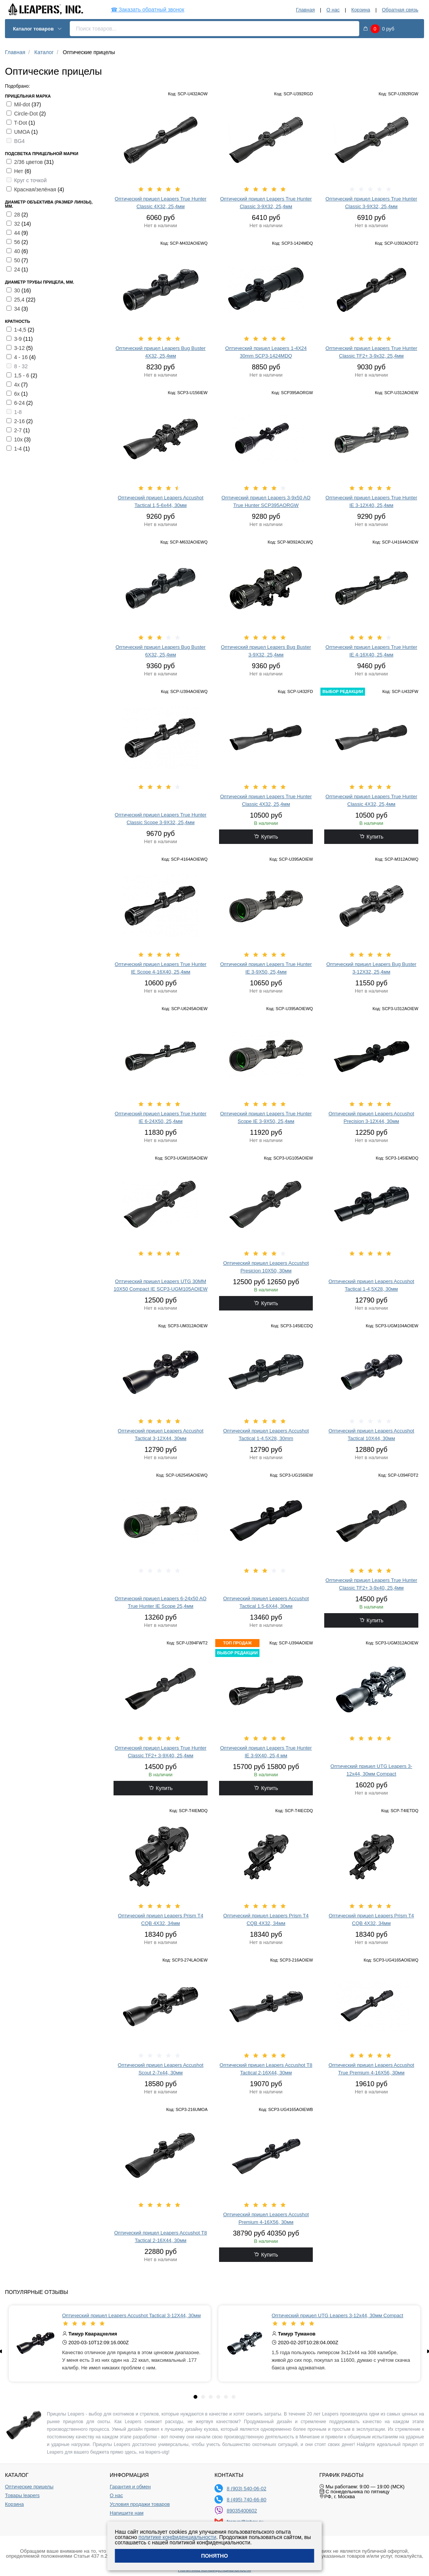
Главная (305, 10)
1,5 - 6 (22, 375)
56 (17, 242)
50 (17, 260)
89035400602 (242, 2510)
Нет (19, 171)
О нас (333, 10)
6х (17, 394)
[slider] (161, 189)
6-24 (20, 403)
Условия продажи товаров (140, 2504)
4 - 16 (21, 357)
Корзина (360, 10)
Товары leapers (22, 2495)
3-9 (18, 339)
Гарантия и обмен (130, 2486)
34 (17, 309)
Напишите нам (127, 2513)
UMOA (22, 132)
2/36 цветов (29, 162)
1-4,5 (21, 330)
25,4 (20, 300)
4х (17, 385)
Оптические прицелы (29, 2486)
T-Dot (21, 123)
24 (17, 269)
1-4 (18, 449)
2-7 (18, 430)
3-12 (20, 348)
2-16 (20, 421)
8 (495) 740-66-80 (246, 2499)
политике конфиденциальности (177, 2537)
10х (19, 439)
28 (17, 215)
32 (17, 224)
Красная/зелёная (36, 189)
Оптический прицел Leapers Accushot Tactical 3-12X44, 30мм (131, 2315)
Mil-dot (23, 104)
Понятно (214, 2556)
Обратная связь (400, 10)
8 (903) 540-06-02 (246, 2488)
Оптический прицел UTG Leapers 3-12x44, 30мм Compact (337, 2315)
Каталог (44, 52)
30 (17, 290)
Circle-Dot (26, 114)
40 (17, 251)
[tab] (195, 2397)
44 (17, 233)
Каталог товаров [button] (37, 29)
